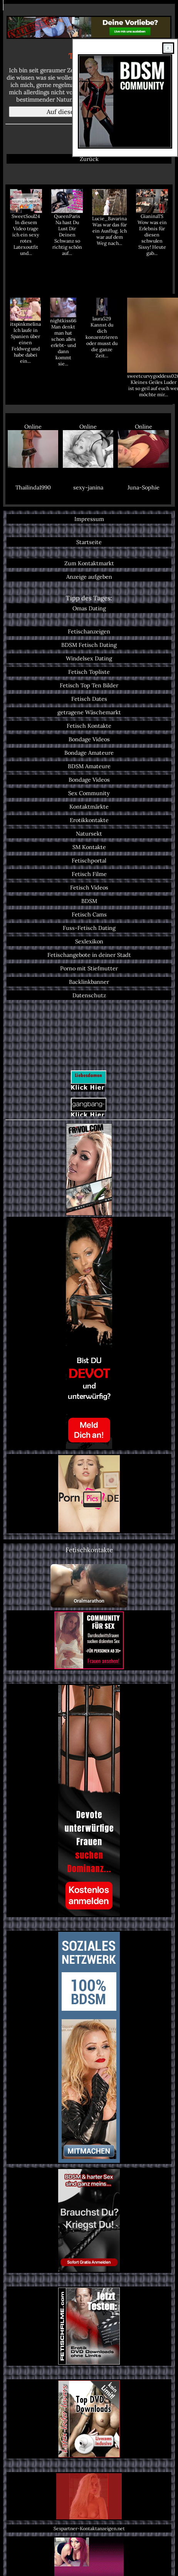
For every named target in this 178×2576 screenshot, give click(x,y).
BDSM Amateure (89, 766)
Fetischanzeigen (89, 631)
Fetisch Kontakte (89, 725)
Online (33, 445)
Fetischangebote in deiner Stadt (89, 954)
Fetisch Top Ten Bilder (89, 685)
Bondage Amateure (89, 752)
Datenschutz (89, 995)
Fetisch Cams (89, 914)
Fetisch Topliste (89, 671)
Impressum (89, 519)
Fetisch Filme (89, 874)
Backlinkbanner (89, 981)
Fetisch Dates (89, 698)
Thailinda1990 (33, 487)
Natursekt (89, 833)
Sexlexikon (89, 941)
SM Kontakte (89, 847)
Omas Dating (89, 608)
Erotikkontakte (89, 820)
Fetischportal (89, 860)
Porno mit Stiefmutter (89, 968)
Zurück (89, 158)
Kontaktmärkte (89, 806)
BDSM (89, 900)
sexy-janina (88, 487)
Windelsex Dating (89, 658)
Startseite (89, 542)
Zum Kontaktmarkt (89, 563)
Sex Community (89, 793)
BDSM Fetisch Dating (89, 644)
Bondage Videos (89, 739)
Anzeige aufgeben (89, 576)
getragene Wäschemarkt (89, 712)
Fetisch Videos (89, 887)
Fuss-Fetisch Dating (89, 927)
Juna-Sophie (144, 487)
